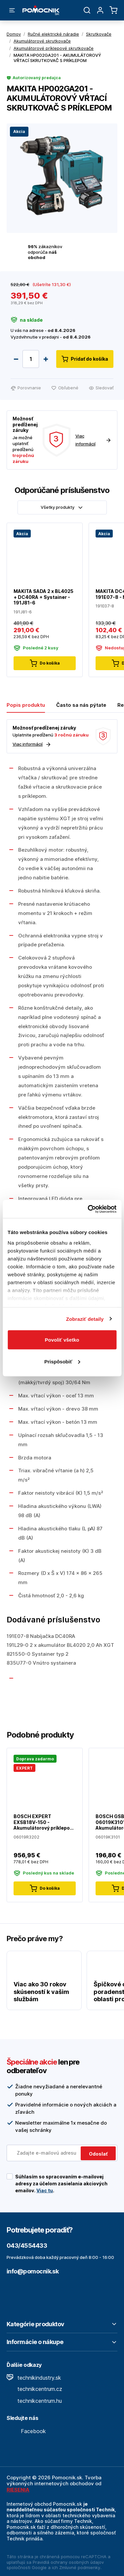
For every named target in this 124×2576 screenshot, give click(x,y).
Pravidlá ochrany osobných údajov (68, 2562)
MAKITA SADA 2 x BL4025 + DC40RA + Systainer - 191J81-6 (43, 596)
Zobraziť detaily (85, 1318)
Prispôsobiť (62, 1361)
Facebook (26, 2431)
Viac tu (44, 2190)
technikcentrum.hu (34, 2400)
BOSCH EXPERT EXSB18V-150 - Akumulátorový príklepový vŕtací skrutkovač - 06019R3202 (44, 1822)
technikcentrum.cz (34, 2389)
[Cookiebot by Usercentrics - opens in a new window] (88, 1209)
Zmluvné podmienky (79, 2567)
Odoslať (98, 2154)
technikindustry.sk (34, 2377)
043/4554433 (27, 2245)
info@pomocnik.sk (33, 2271)
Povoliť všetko (62, 1340)
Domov (14, 34)
